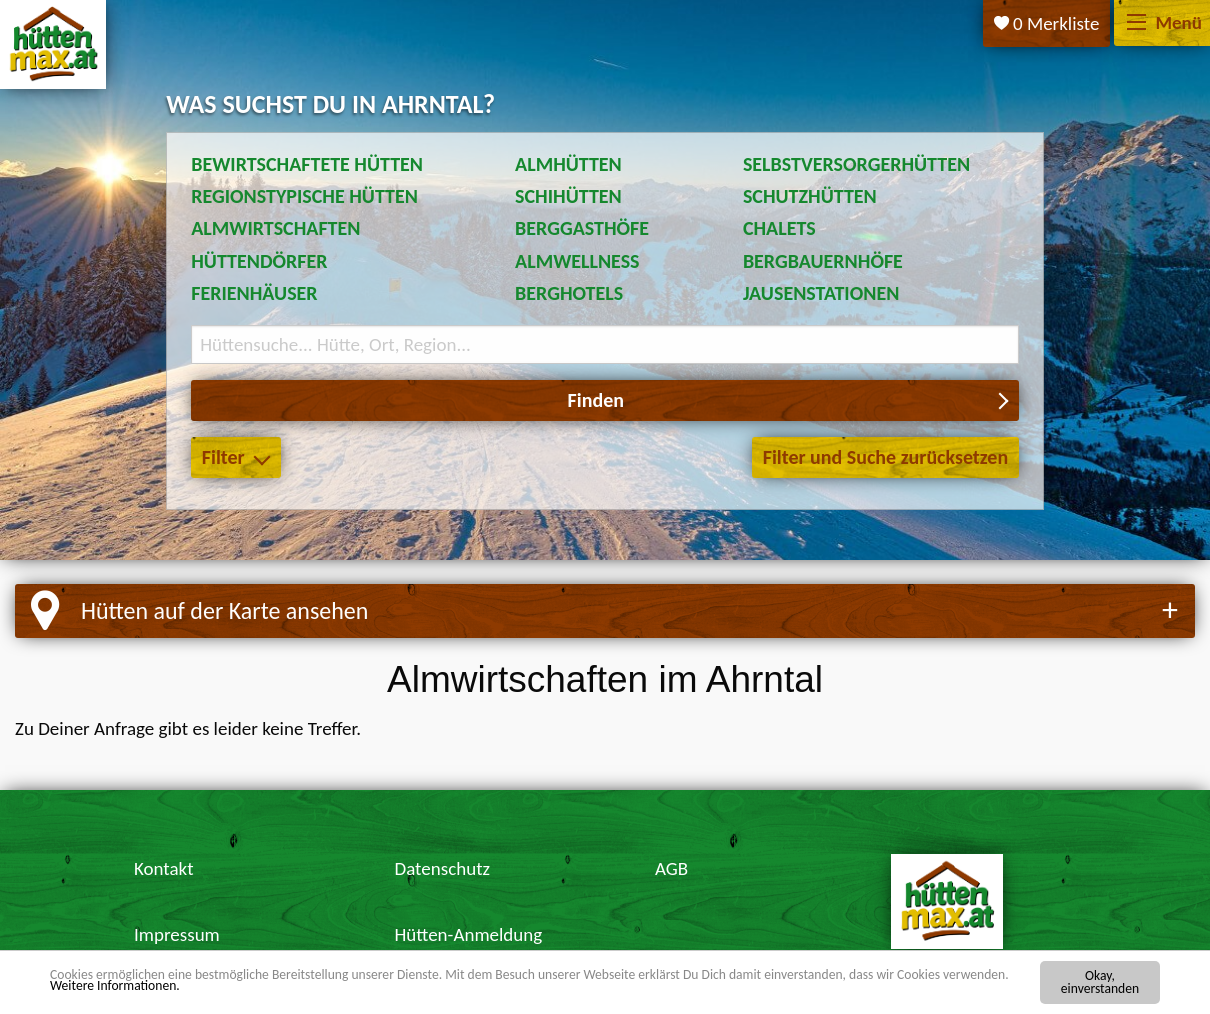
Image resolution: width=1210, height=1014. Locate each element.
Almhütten (568, 164)
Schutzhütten (810, 196)
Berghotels (569, 293)
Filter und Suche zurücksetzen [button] (885, 457)
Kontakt (164, 868)
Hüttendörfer (259, 261)
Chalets (779, 228)
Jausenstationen (821, 293)
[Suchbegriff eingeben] (605, 344)
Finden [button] (596, 400)
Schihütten (568, 196)
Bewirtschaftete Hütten (307, 164)
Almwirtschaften (275, 228)
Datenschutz (442, 868)
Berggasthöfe (582, 228)
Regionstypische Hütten (304, 196)
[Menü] (1136, 23)
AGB (671, 868)
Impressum (177, 934)
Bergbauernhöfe (823, 261)
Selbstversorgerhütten (856, 164)
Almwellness (577, 261)
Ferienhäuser (254, 293)
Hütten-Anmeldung (468, 934)
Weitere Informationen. (115, 985)
